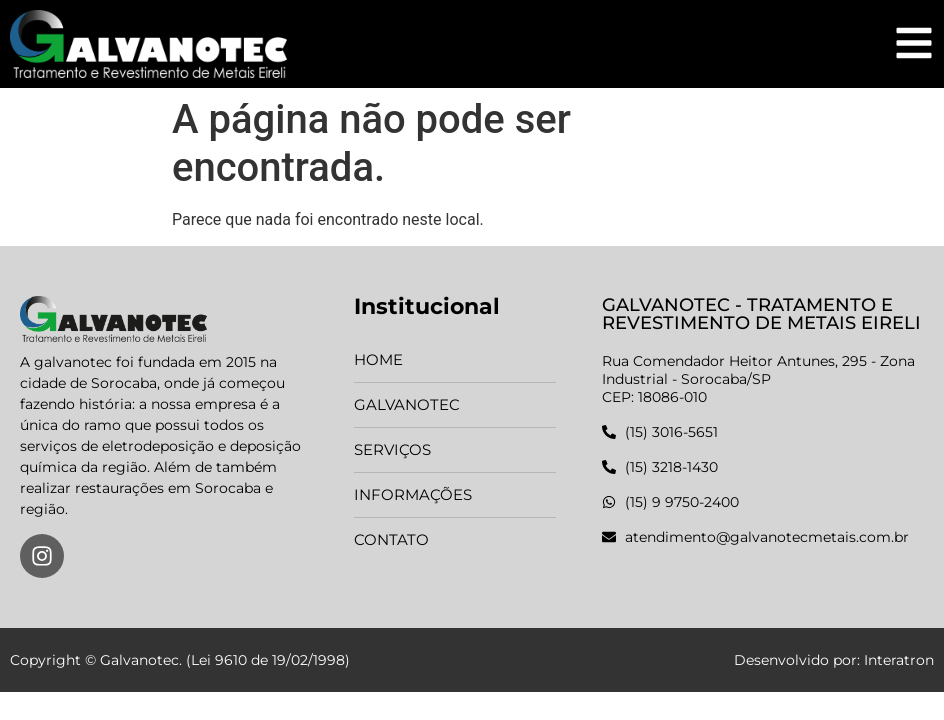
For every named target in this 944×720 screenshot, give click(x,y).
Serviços (392, 449)
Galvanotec (407, 404)
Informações (413, 494)
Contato (391, 539)
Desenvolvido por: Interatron (834, 660)
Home (378, 359)
